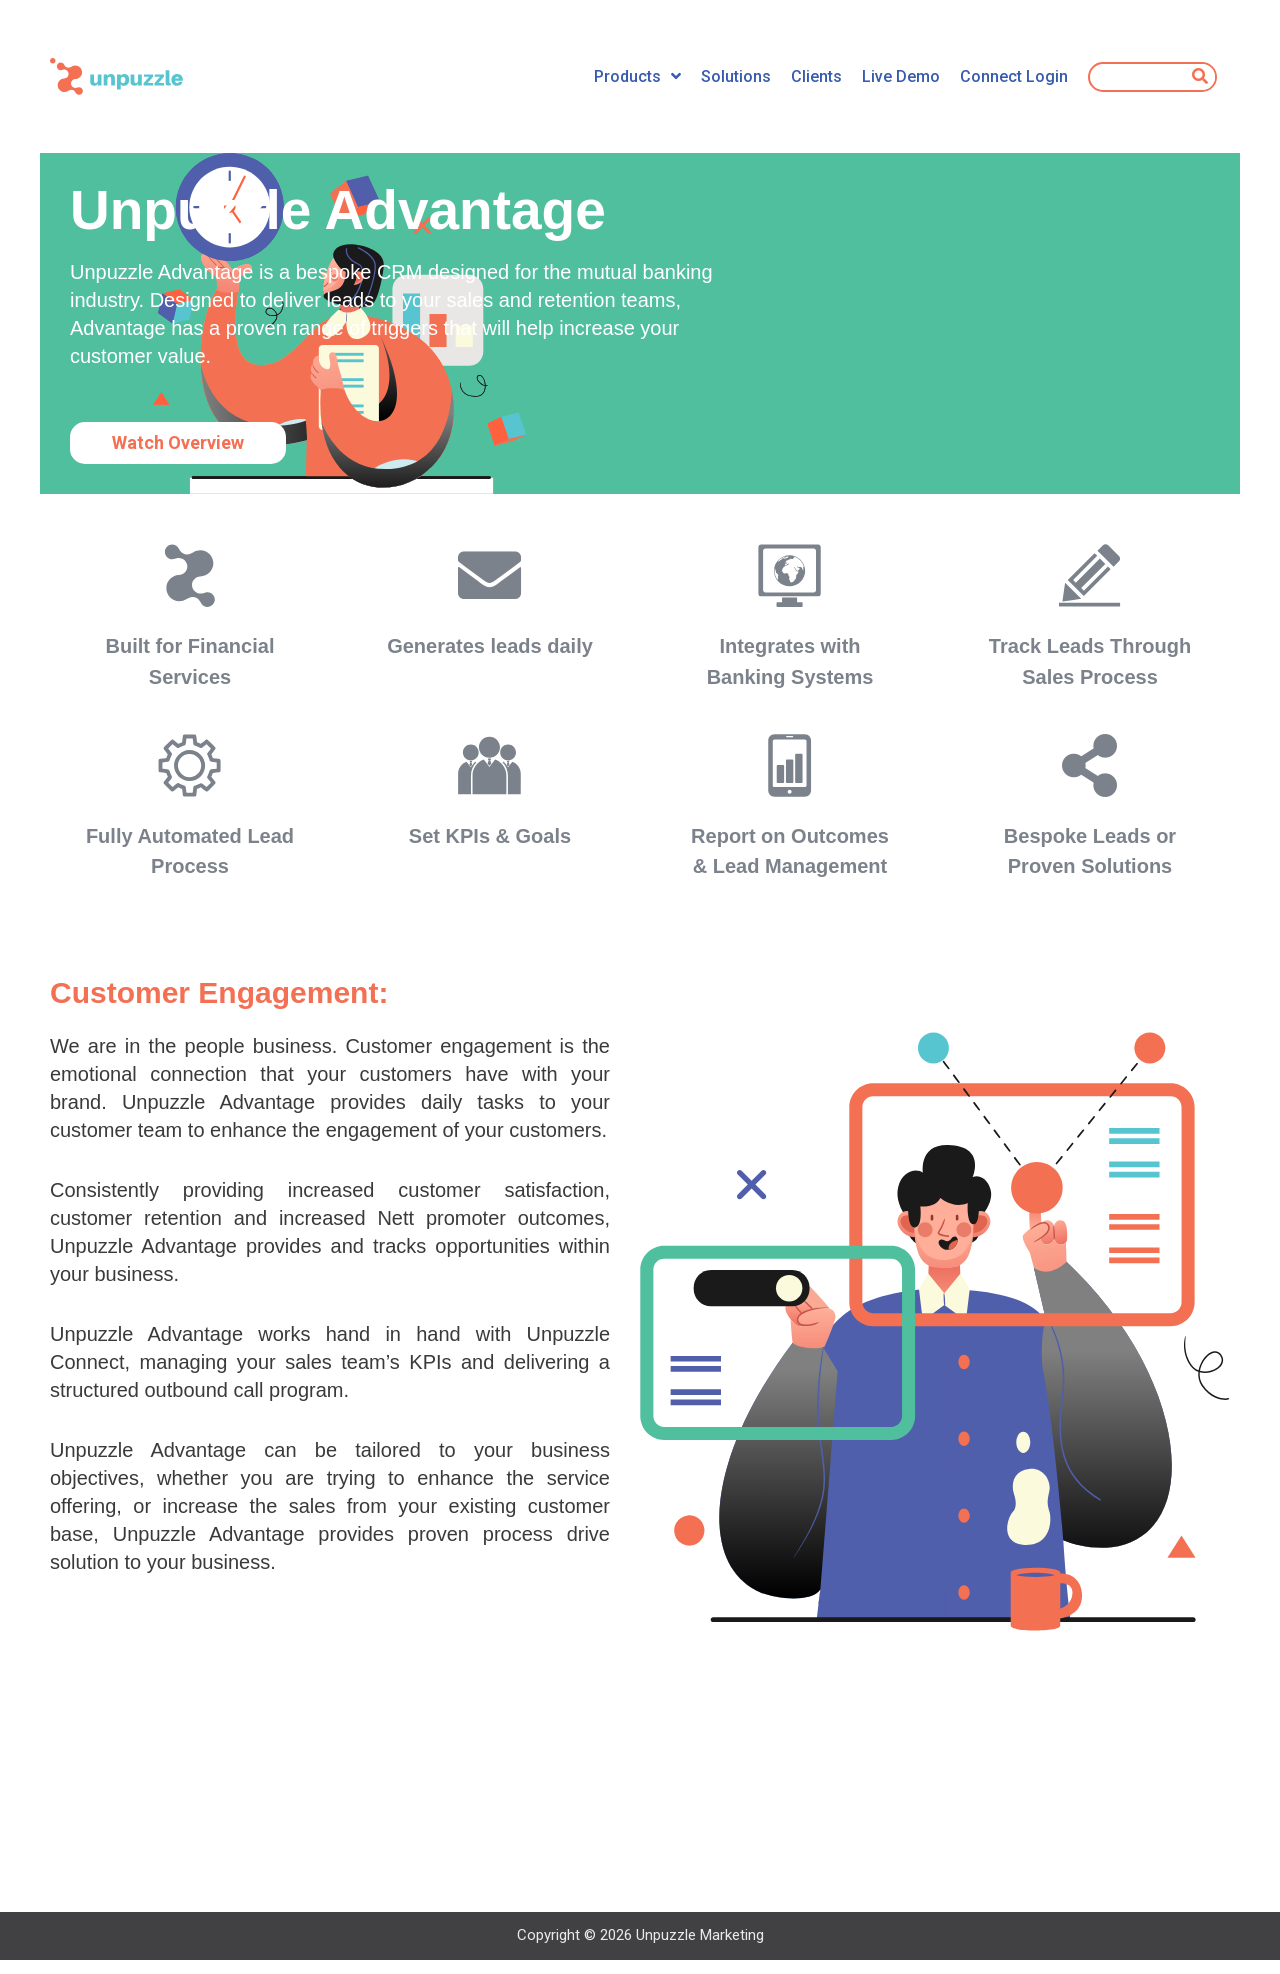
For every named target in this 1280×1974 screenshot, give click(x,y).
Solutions (736, 76)
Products (637, 76)
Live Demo (901, 76)
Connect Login (1014, 76)
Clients (816, 76)
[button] (178, 443)
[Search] (1200, 77)
